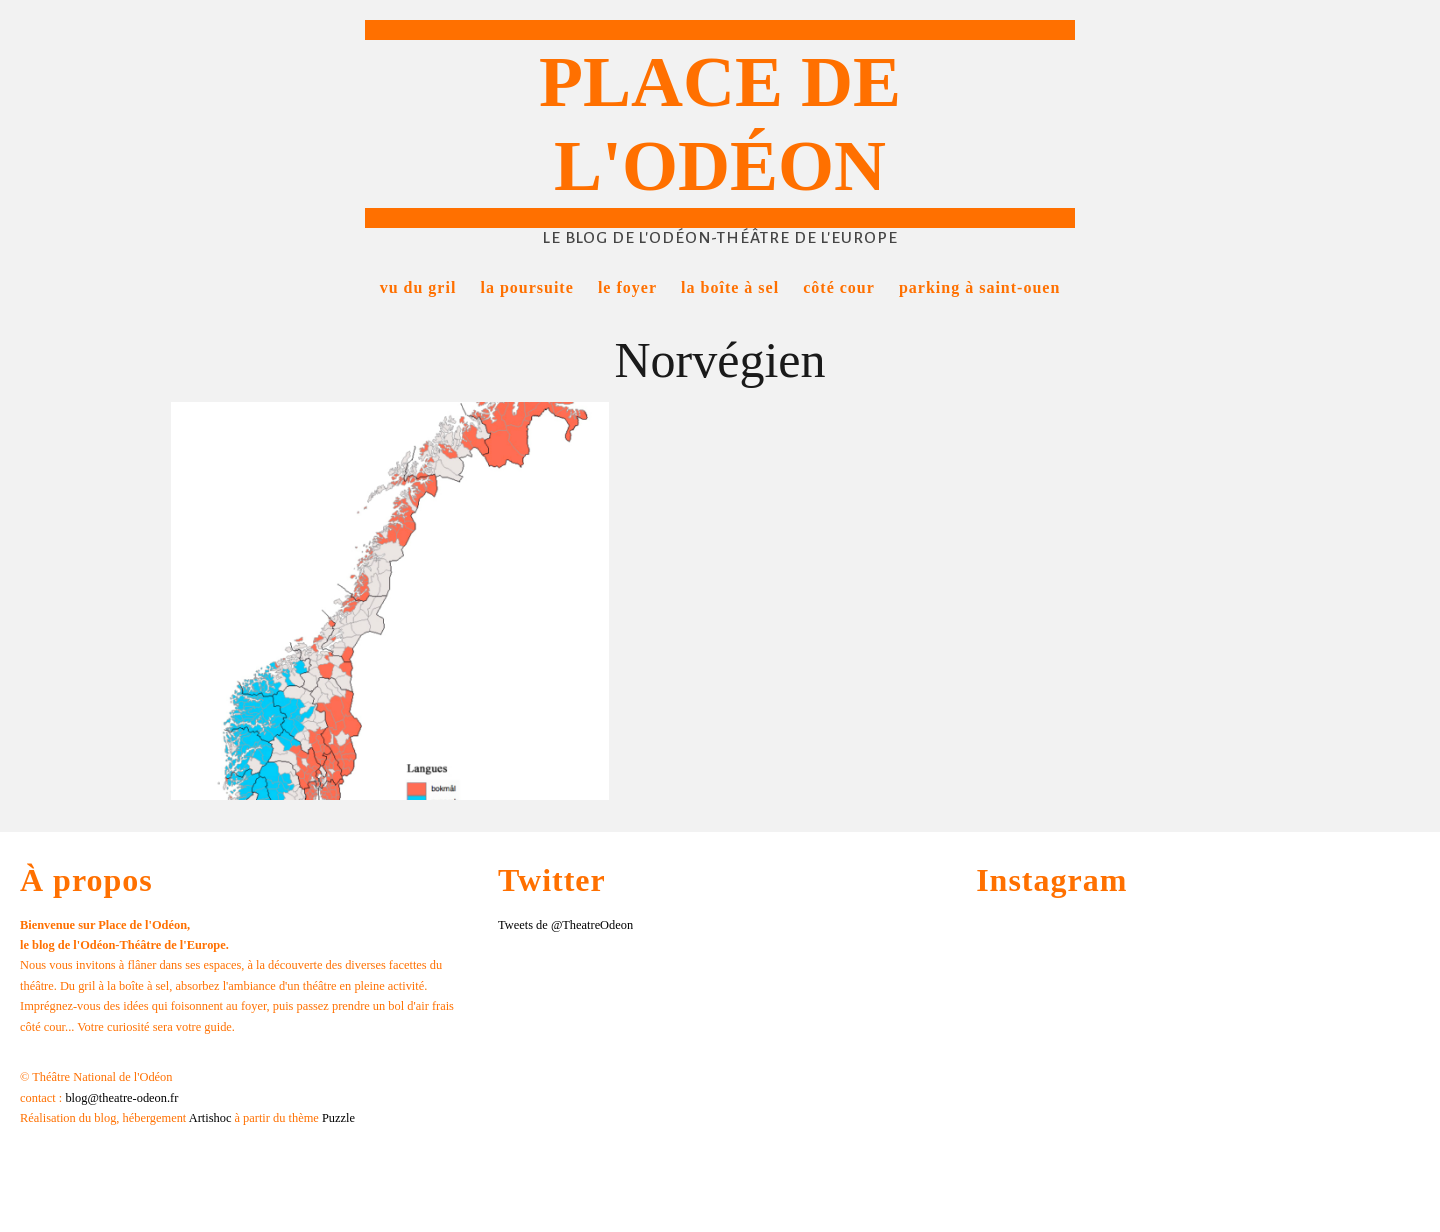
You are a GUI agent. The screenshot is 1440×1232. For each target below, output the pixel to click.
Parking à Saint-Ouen (979, 287)
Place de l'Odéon (720, 124)
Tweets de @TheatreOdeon (565, 925)
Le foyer (627, 287)
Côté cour (839, 287)
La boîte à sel (730, 287)
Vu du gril (418, 287)
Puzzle (338, 1118)
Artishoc (210, 1118)
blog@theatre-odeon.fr (121, 1098)
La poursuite (526, 287)
